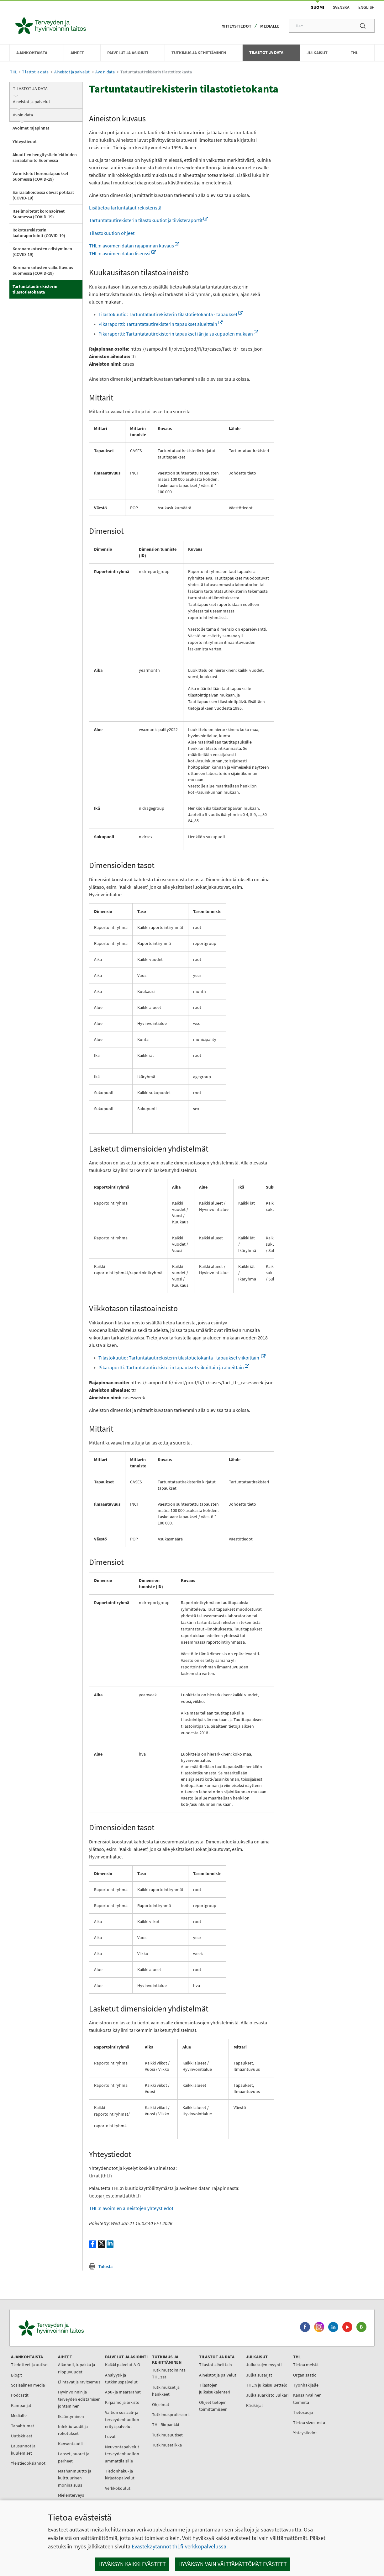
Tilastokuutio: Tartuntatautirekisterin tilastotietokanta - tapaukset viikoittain (182, 1357)
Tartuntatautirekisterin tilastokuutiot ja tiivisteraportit (148, 220)
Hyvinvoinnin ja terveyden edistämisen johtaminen (79, 2399)
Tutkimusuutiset (167, 2435)
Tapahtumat (22, 2426)
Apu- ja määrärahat (123, 2392)
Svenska (341, 7)
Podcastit (20, 2395)
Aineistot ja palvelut (72, 72)
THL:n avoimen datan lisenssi (122, 253)
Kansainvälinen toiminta (307, 2398)
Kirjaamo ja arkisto (122, 2402)
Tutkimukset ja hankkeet (166, 2390)
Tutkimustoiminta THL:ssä (169, 2373)
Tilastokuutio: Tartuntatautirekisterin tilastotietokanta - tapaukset (170, 314)
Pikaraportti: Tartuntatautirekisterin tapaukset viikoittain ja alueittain (173, 1367)
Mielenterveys (71, 2495)
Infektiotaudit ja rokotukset (73, 2430)
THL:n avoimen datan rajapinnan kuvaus (134, 245)
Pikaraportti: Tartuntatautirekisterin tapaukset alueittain (160, 324)
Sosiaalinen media (28, 2385)
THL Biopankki (165, 2424)
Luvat (110, 2436)
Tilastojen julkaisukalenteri (214, 2388)
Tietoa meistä (305, 2364)
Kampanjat (21, 2405)
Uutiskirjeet (21, 2436)
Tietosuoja (303, 2412)
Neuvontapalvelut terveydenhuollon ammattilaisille (122, 2454)
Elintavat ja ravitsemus (79, 2382)
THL (13, 72)
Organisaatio (305, 2375)
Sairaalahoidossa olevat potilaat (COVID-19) (43, 195)
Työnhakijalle (305, 2385)
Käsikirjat (254, 2405)
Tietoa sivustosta (309, 2422)
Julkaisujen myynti (263, 2364)
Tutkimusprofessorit (171, 2414)
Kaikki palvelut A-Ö (122, 2364)
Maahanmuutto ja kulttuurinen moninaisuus (74, 2478)
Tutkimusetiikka (167, 2445)
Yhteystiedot (236, 26)
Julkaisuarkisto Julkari (267, 2395)
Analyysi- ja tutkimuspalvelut (121, 2378)
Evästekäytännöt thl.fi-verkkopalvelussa (179, 2546)
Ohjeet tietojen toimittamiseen (213, 2405)
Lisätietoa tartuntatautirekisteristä (125, 207)
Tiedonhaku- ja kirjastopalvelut (119, 2474)
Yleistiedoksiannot (28, 2463)
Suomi (317, 7)
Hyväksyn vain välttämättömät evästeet (232, 2564)
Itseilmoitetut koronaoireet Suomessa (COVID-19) (39, 214)
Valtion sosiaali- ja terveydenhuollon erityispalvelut (122, 2419)
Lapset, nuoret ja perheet (73, 2457)
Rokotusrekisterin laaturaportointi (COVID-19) (39, 232)
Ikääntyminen (71, 2416)
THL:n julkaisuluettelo (266, 2385)
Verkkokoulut (117, 2488)
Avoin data (104, 72)
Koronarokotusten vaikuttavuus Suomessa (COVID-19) (43, 270)
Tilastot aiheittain (215, 2364)
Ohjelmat (160, 2404)
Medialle (270, 26)
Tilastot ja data (35, 72)
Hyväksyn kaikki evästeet (132, 2564)
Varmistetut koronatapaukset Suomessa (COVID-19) (40, 176)
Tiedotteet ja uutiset (30, 2364)
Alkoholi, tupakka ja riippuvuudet (76, 2368)
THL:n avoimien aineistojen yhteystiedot (131, 2208)
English (366, 7)
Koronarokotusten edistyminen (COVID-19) (42, 251)
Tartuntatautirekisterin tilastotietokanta (35, 289)
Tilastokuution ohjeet (111, 233)
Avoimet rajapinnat (31, 128)
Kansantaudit (70, 2443)
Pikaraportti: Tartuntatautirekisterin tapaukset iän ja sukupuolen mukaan (178, 334)
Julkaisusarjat (259, 2375)
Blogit (16, 2375)
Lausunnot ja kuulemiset (23, 2449)
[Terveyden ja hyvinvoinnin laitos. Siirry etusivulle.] (79, 2328)
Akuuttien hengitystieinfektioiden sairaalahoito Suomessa (45, 157)
